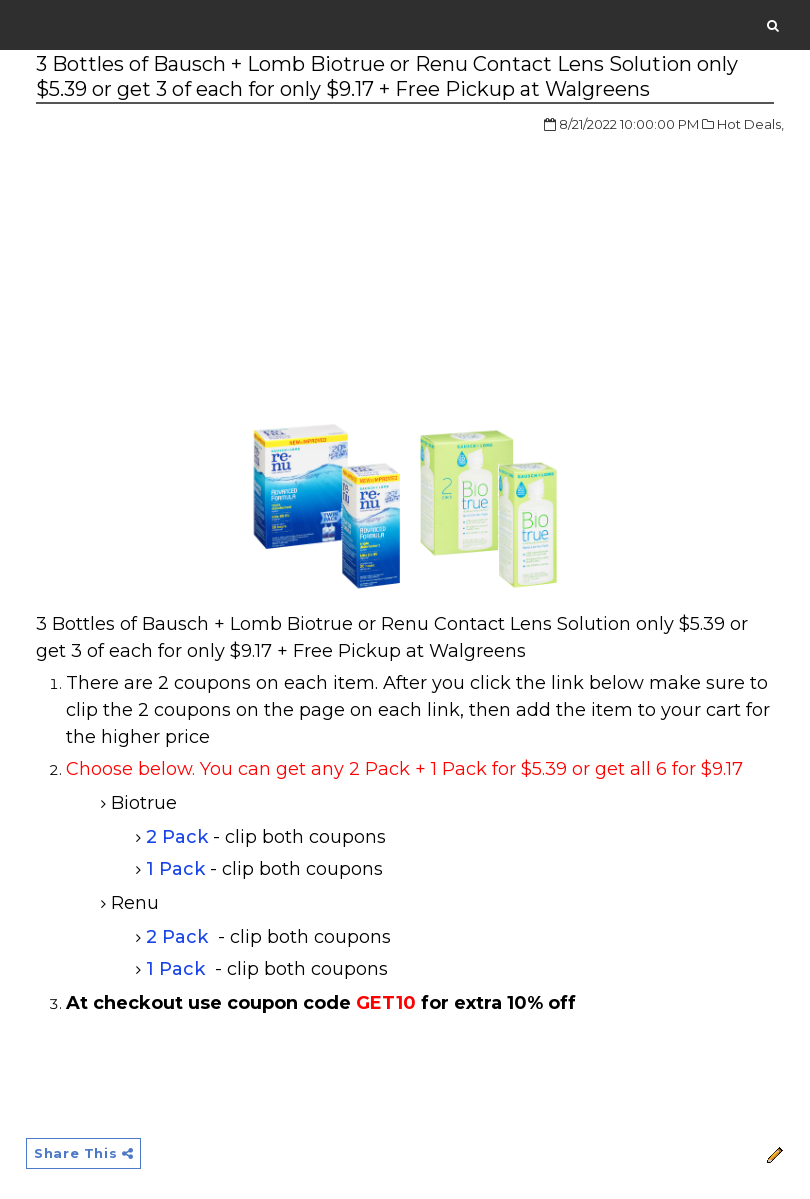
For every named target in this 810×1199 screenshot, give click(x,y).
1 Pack (175, 869)
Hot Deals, (750, 124)
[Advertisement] (204, 264)
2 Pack (177, 837)
